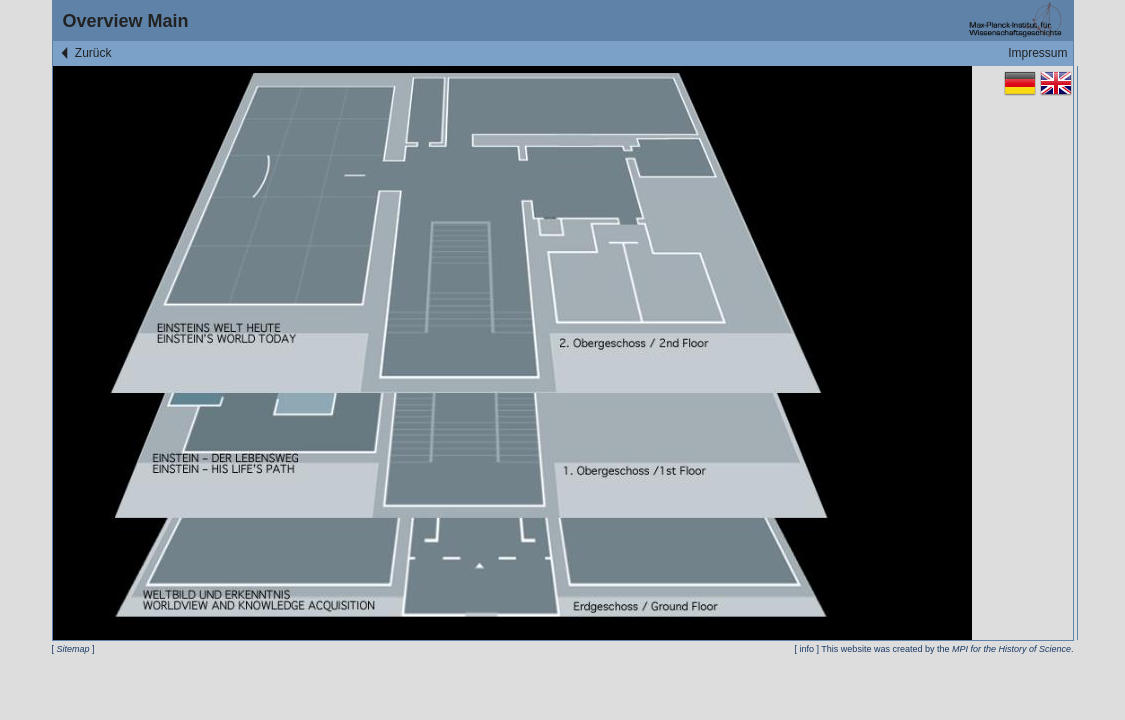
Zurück (85, 53)
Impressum (1037, 53)
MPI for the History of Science (1011, 649)
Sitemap (73, 649)
